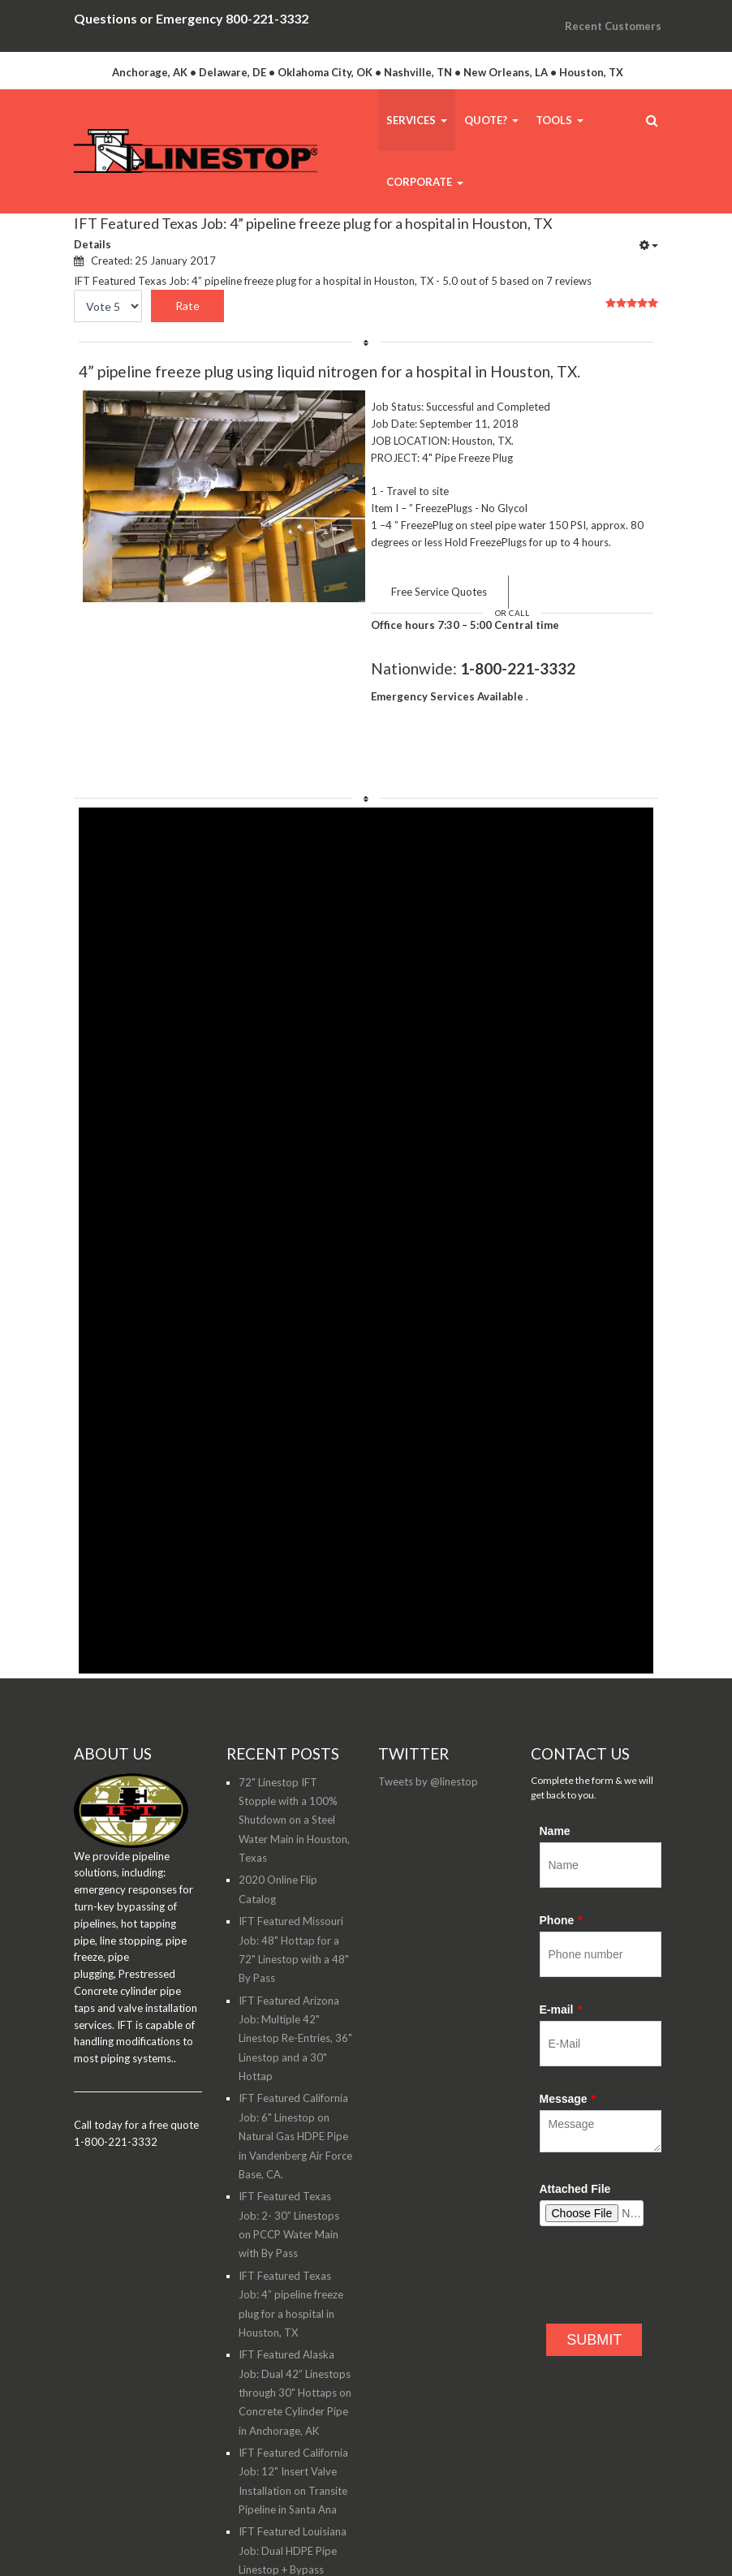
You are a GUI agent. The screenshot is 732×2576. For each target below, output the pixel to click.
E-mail (561, 1909)
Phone (561, 1820)
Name (555, 1731)
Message (568, 1998)
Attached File (575, 2089)
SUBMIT (594, 2240)
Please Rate (74, 306)
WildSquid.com (203, 2543)
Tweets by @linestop (428, 1681)
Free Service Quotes (439, 591)
